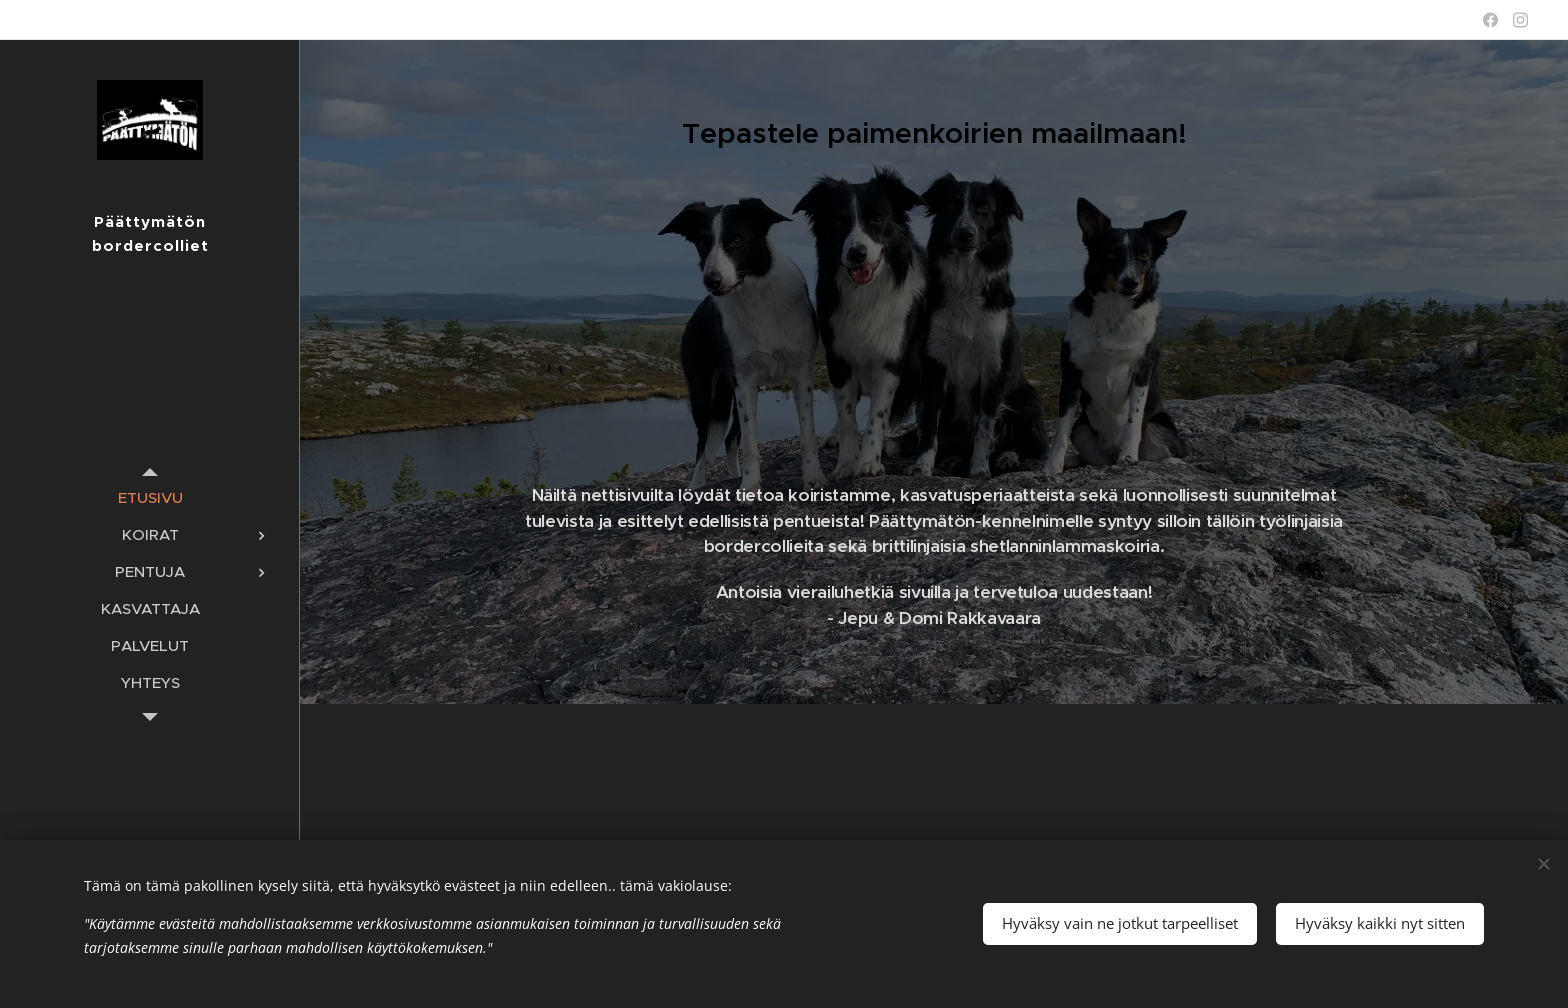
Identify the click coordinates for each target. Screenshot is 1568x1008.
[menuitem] (150, 497)
